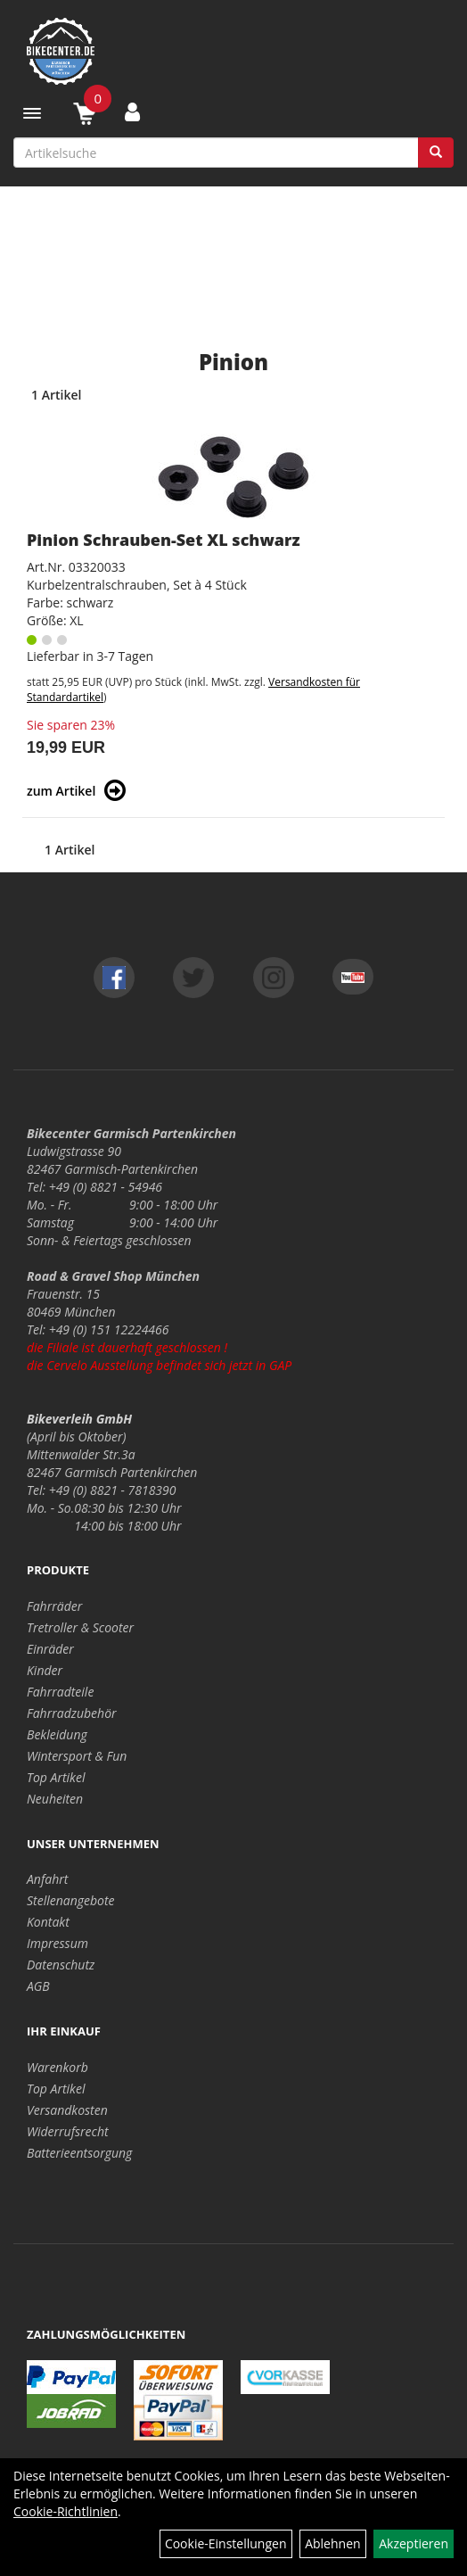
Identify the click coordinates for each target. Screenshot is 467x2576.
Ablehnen (332, 2543)
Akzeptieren (413, 2543)
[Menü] (32, 113)
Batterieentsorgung (79, 2152)
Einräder (50, 1648)
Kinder (44, 1670)
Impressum (57, 1943)
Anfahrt (47, 1878)
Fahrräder (54, 1606)
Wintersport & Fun (77, 1755)
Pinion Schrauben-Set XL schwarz (163, 539)
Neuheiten (55, 1798)
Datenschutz (60, 1964)
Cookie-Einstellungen (226, 2543)
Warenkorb (57, 2067)
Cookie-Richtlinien (65, 2511)
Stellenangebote (71, 1900)
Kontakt (48, 1921)
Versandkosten (67, 2109)
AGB (38, 1985)
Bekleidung (57, 1734)
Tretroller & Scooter (80, 1627)
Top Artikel (56, 1777)
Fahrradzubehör (72, 1713)
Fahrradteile (60, 1691)
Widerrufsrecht (68, 2131)
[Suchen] (436, 152)
